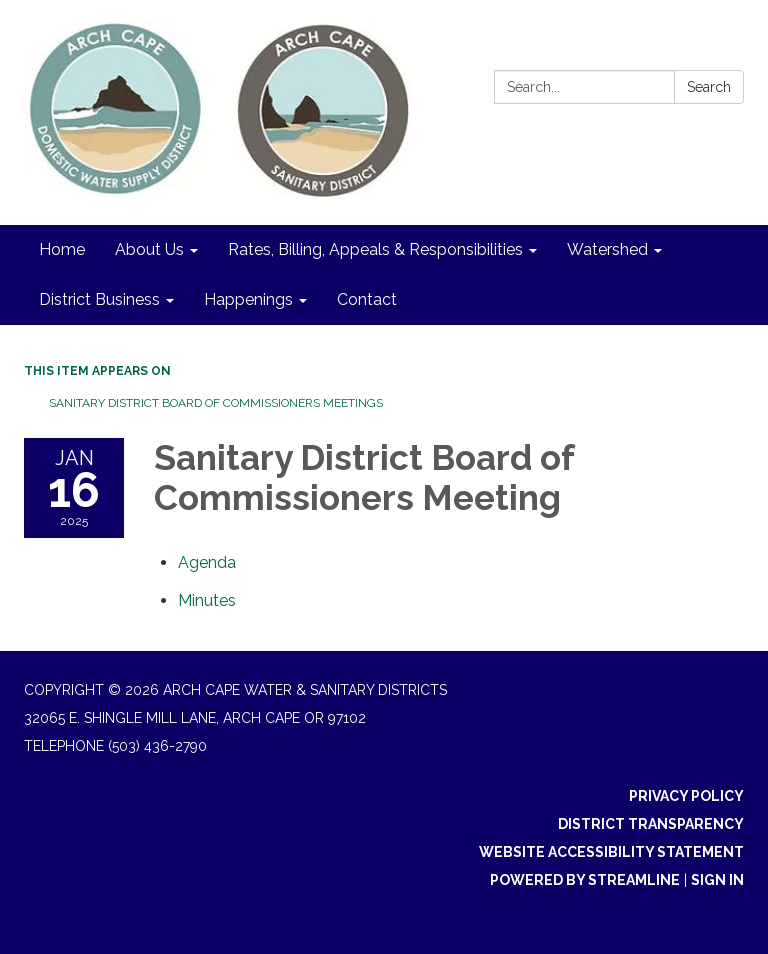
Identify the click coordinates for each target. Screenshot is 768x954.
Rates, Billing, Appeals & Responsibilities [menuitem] (375, 249)
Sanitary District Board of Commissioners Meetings (216, 403)
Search (709, 87)
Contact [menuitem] (367, 299)
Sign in (717, 880)
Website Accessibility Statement (611, 852)
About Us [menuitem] (149, 249)
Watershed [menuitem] (607, 249)
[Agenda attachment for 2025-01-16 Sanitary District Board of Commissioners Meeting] (207, 562)
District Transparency (651, 824)
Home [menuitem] (62, 249)
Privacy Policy (686, 796)
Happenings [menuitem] (248, 299)
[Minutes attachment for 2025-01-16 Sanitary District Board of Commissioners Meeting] (207, 600)
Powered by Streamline (585, 880)
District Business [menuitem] (99, 299)
